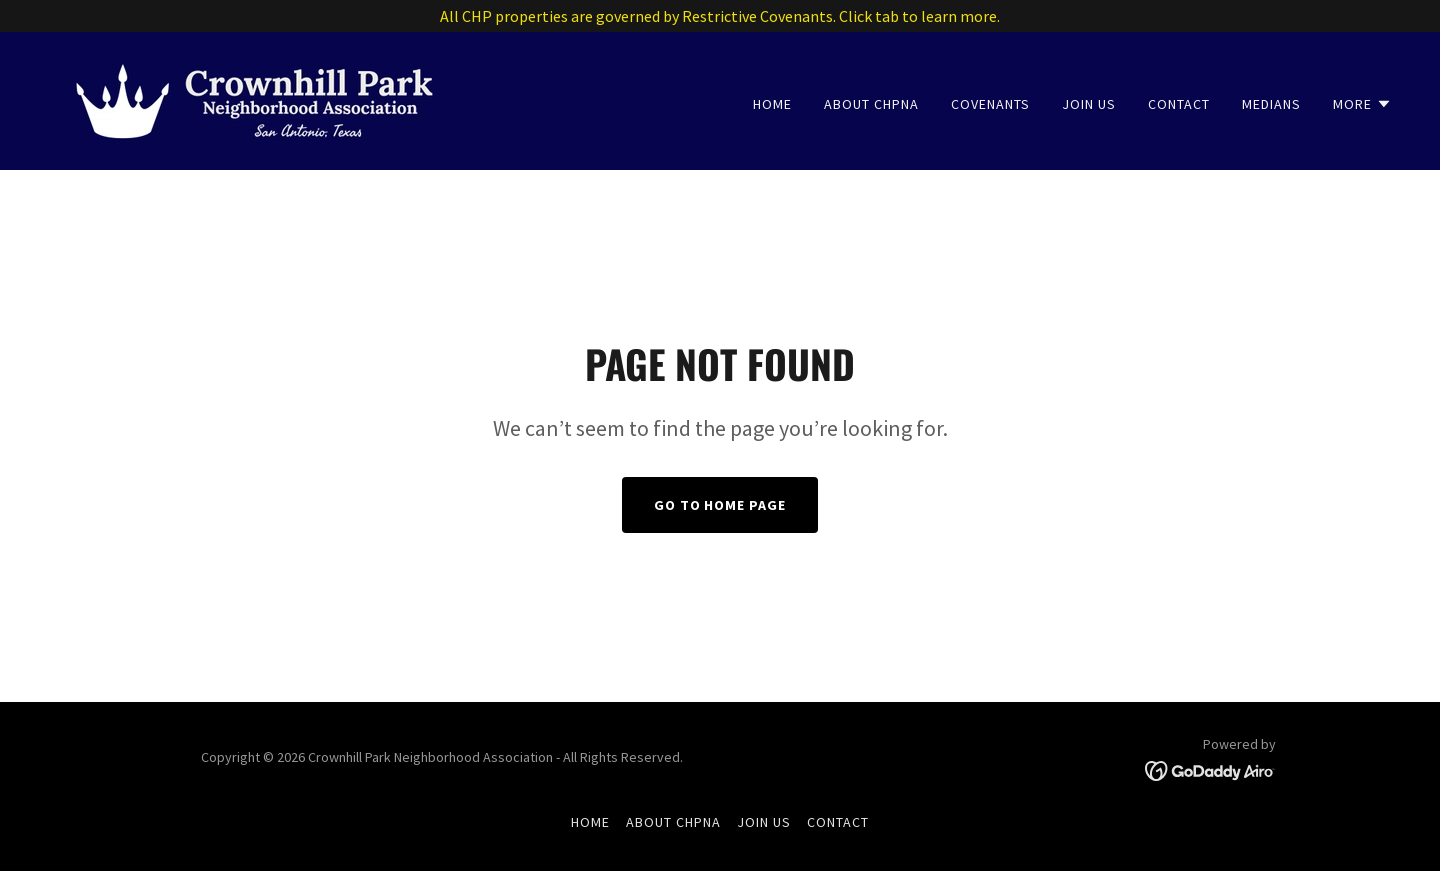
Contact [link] (1179, 104)
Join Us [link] (1089, 104)
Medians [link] (1271, 104)
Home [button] (590, 822)
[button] (1362, 104)
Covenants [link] (990, 104)
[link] (255, 99)
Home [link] (772, 104)
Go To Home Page (720, 505)
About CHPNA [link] (871, 104)
